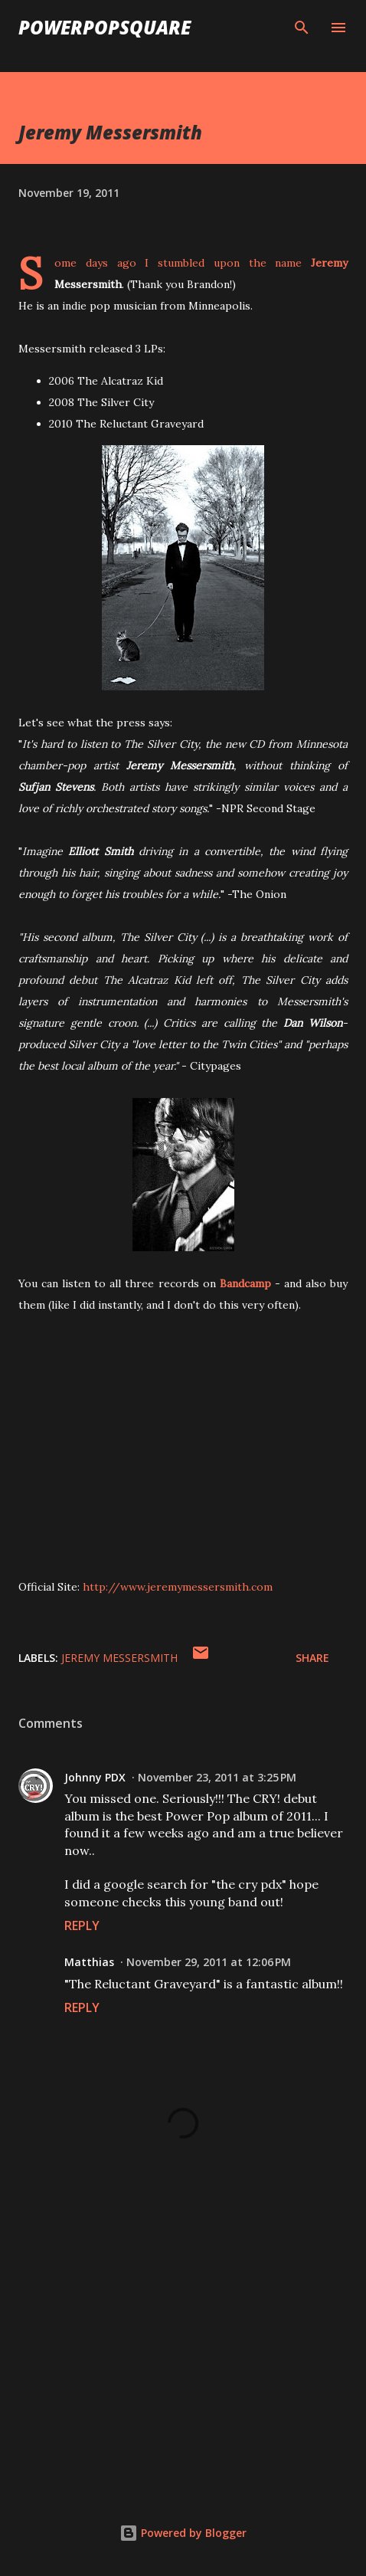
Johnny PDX (95, 1777)
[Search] (301, 27)
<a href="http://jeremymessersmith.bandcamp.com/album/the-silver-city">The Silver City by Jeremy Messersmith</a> (171, 1495)
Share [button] (312, 1657)
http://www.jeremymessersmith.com (178, 1587)
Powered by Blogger (183, 2532)
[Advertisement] (183, 2350)
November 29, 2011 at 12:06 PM (208, 1962)
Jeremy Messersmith (119, 1657)
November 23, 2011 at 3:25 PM (217, 1777)
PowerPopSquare (104, 27)
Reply (82, 1925)
